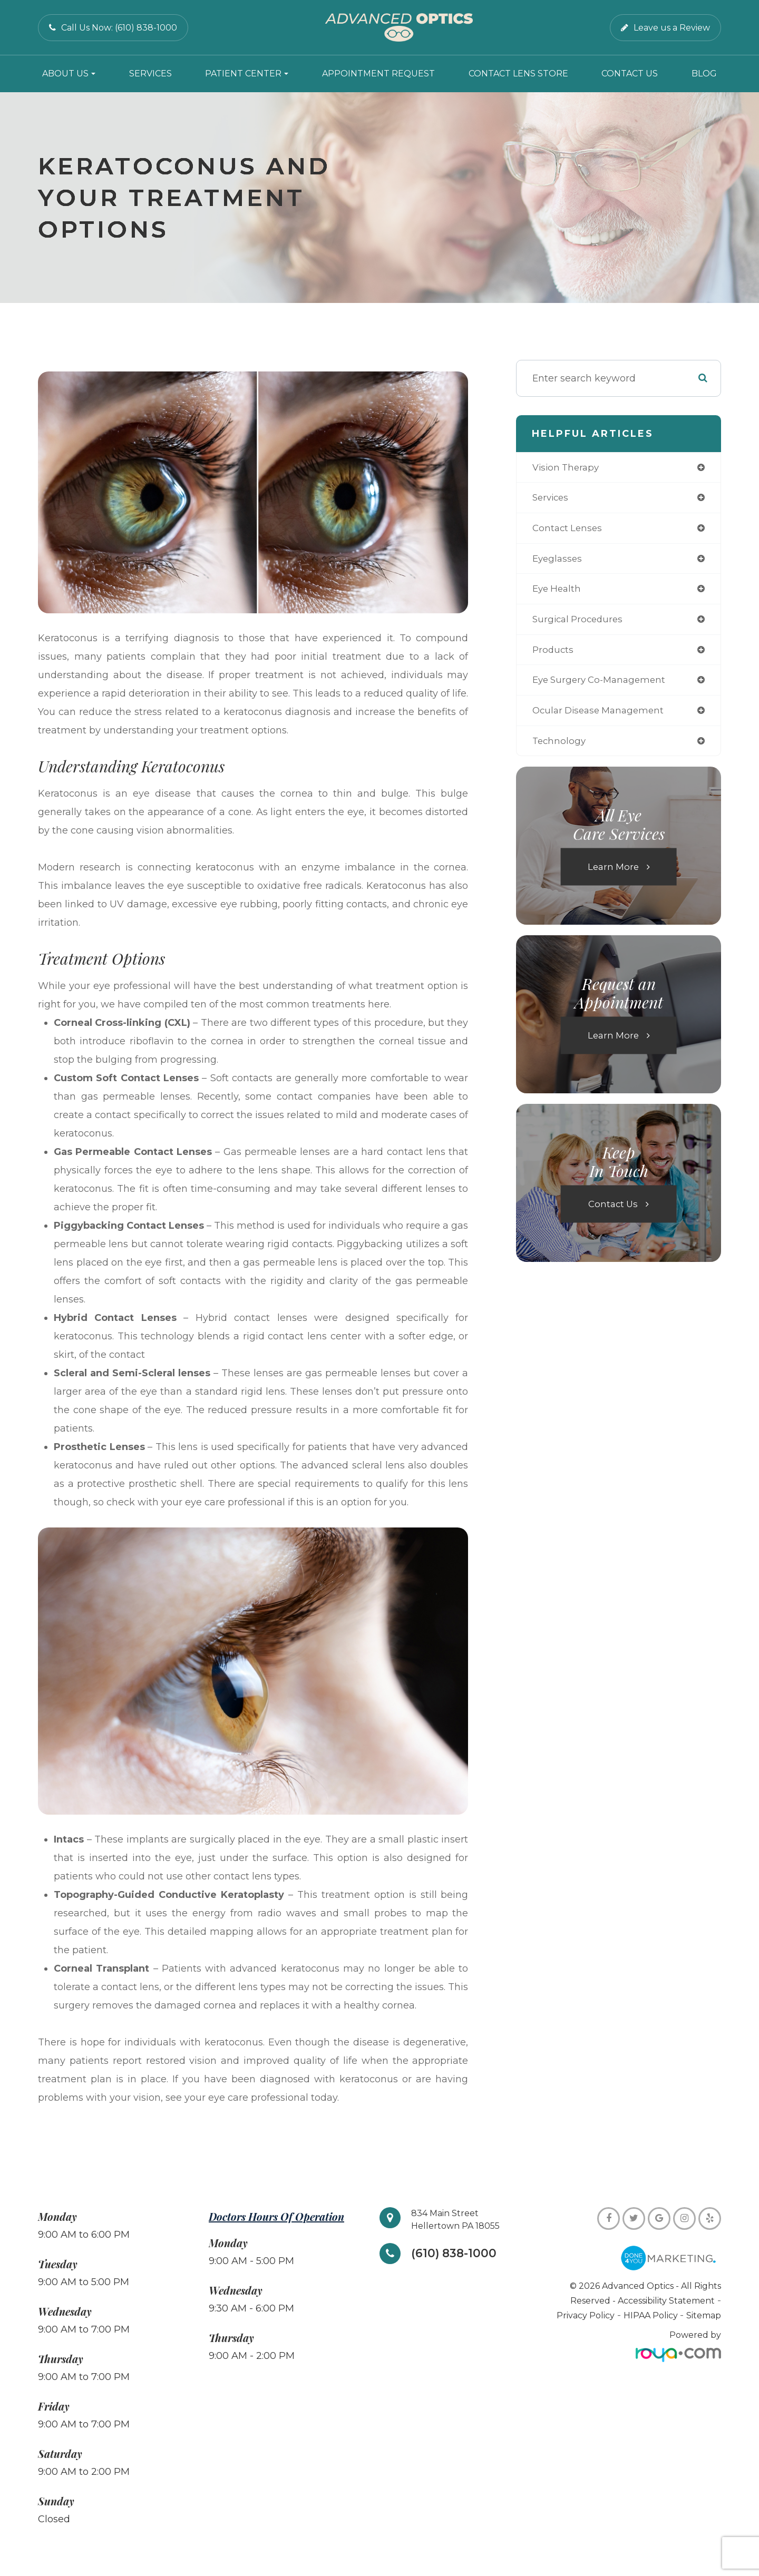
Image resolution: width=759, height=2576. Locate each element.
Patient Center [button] (246, 73)
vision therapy (567, 468)
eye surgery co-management (602, 685)
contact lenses (568, 530)
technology (560, 747)
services (551, 499)
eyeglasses (558, 561)
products (553, 654)
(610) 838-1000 (456, 2253)
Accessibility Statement (666, 2301)
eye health (558, 592)
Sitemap (703, 2315)
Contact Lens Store (518, 73)
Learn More (613, 873)
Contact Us (629, 73)
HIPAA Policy (652, 2315)
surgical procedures (580, 623)
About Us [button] (68, 73)
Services (150, 73)
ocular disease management (602, 716)
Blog (704, 73)
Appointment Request (378, 73)
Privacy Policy (586, 2315)
